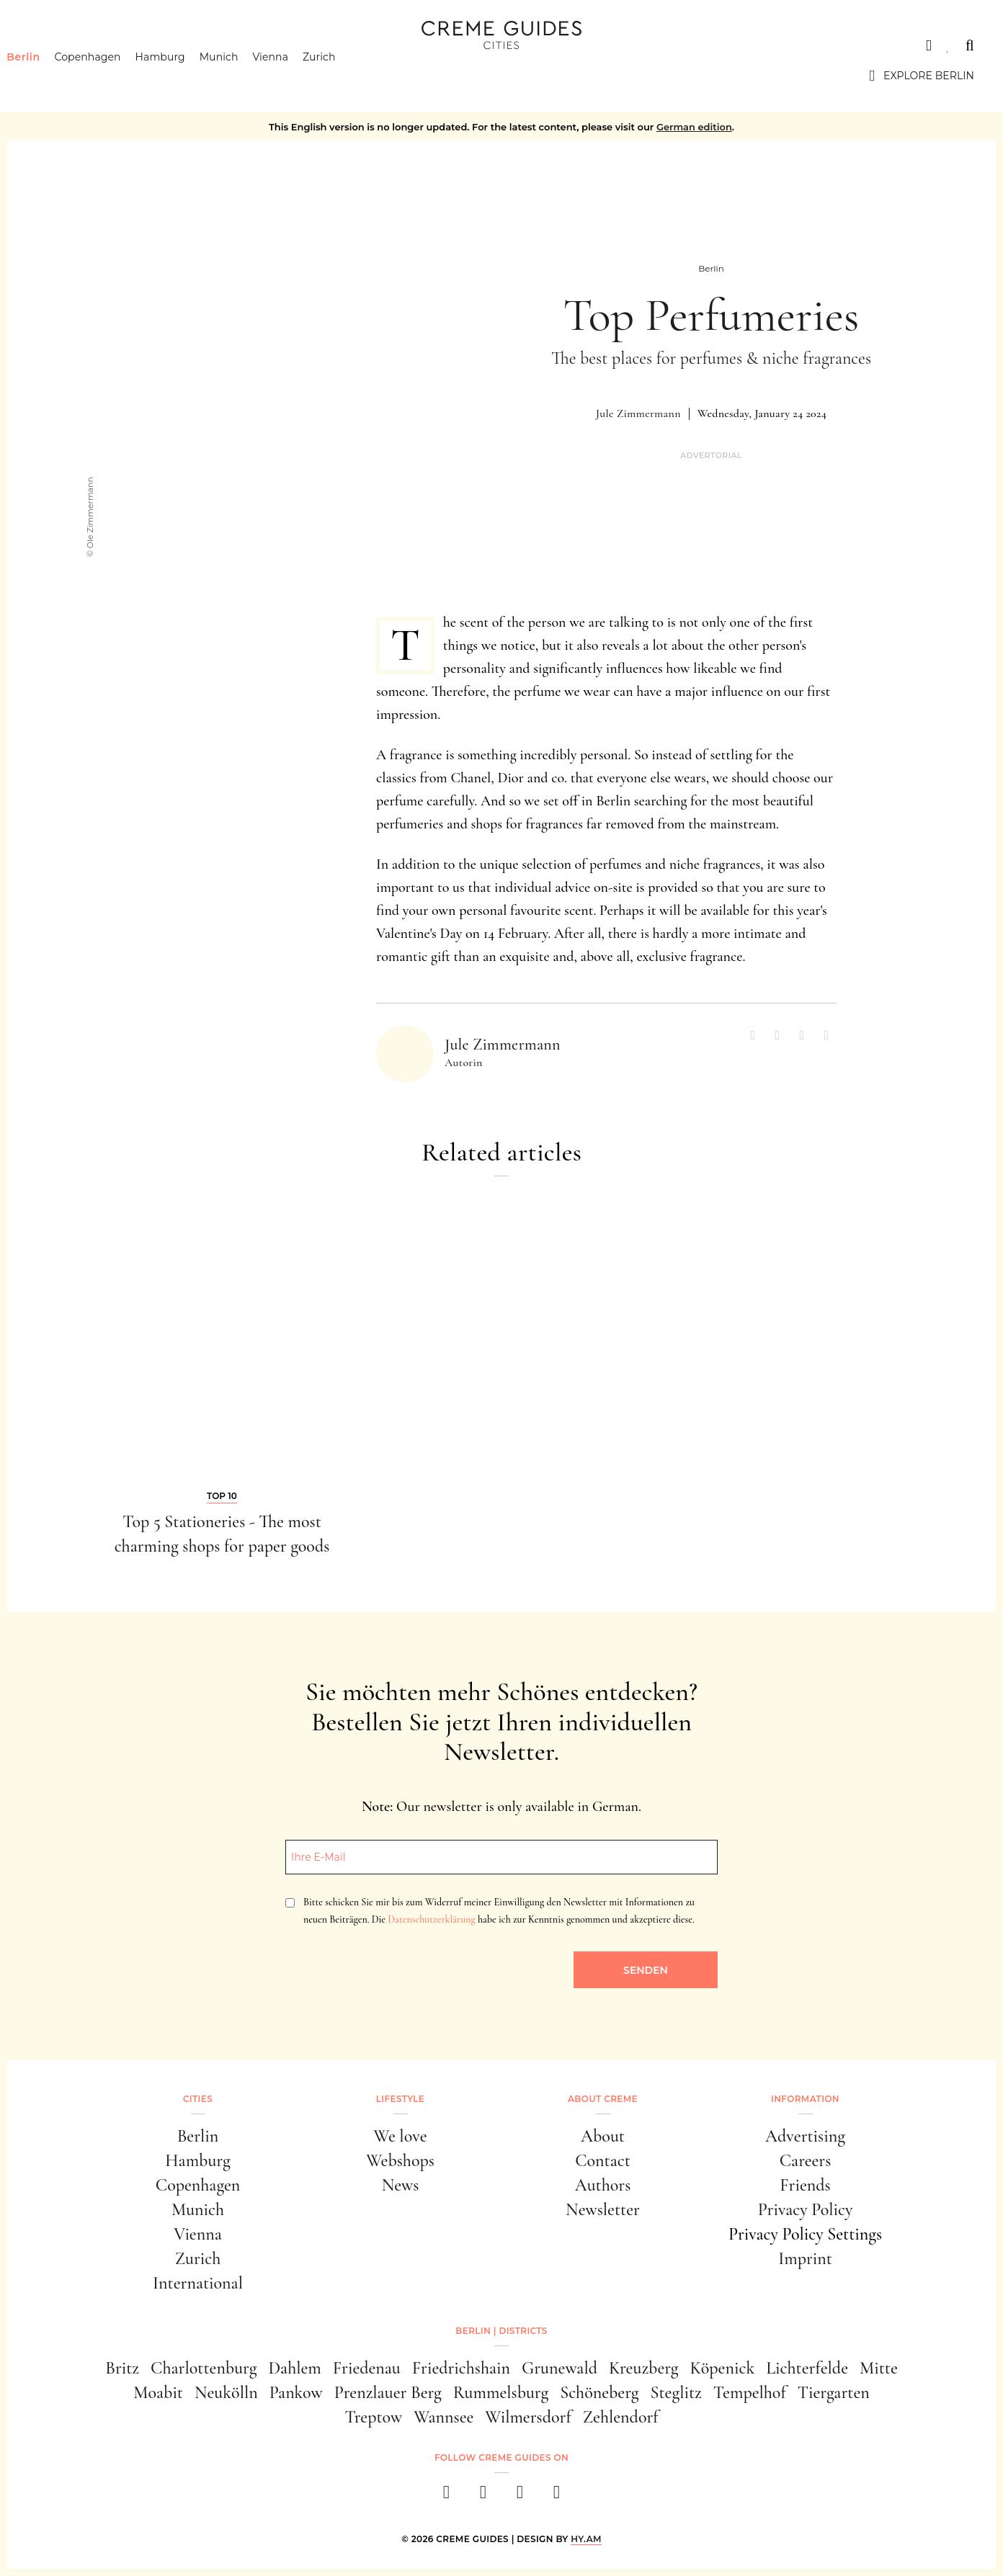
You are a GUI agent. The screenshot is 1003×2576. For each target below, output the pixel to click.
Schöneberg (599, 2392)
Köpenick (722, 2368)
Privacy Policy (805, 2209)
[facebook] (446, 2496)
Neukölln (226, 2392)
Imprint (805, 2258)
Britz (122, 2368)
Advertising (805, 2136)
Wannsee (443, 2417)
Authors (603, 2185)
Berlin (45, 75)
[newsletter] (556, 2496)
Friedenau (367, 2368)
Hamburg (183, 75)
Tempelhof (749, 2392)
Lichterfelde (807, 2368)
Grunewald (559, 2368)
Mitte (879, 2368)
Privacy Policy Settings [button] (805, 2234)
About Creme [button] (603, 2098)
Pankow (296, 2392)
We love (400, 2136)
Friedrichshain (461, 2368)
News (400, 2185)
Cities (46, 45)
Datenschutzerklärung (431, 1919)
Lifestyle (400, 2098)
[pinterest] (520, 2496)
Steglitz (676, 2392)
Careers (806, 2160)
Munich (241, 75)
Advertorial (711, 455)
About (603, 2136)
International (198, 2283)
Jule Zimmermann (638, 413)
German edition (694, 127)
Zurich (341, 75)
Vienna (293, 75)
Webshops (400, 2160)
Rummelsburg (500, 2392)
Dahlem (294, 2368)
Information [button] (805, 2098)
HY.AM (586, 2538)
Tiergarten (834, 2392)
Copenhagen (109, 75)
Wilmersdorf (528, 2417)
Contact (602, 2160)
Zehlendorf (621, 2417)
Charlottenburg (204, 2368)
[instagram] (483, 2496)
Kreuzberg (644, 2368)
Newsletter (603, 2209)
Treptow (373, 2417)
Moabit (158, 2392)
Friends (805, 2185)
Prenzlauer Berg (388, 2392)
